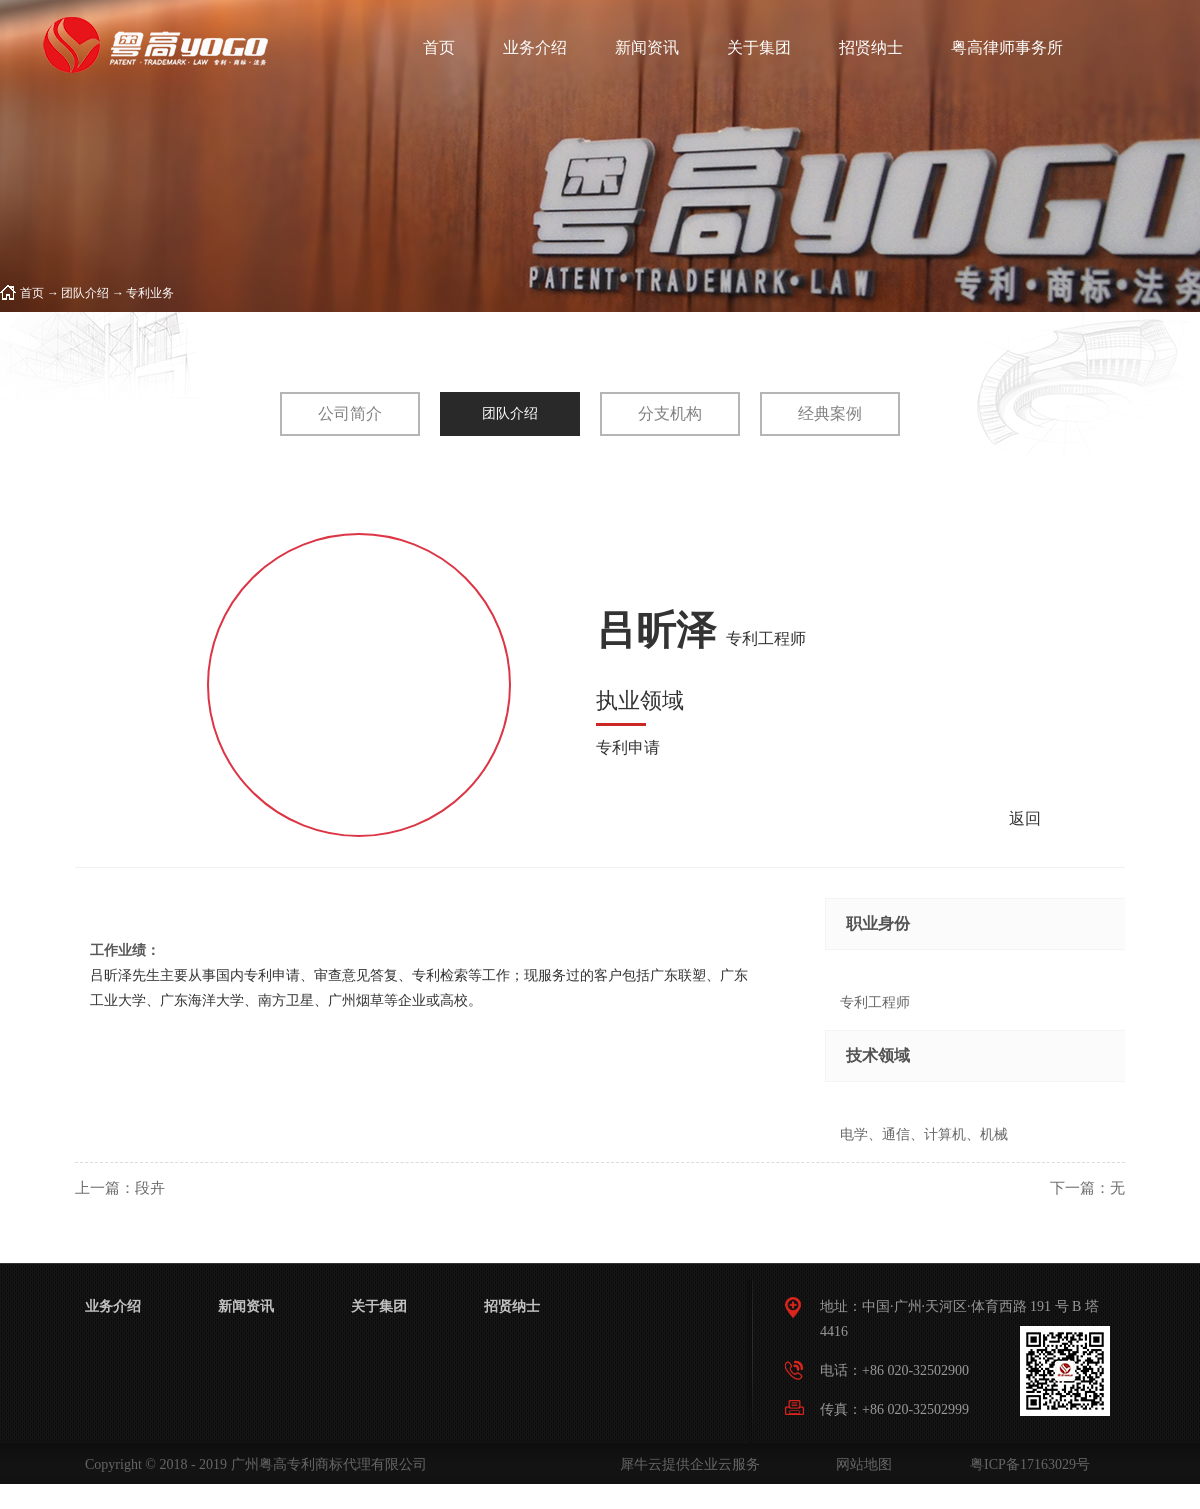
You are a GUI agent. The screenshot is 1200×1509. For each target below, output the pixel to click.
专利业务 (150, 293)
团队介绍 (85, 293)
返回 (1025, 818)
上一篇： (120, 1188)
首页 (439, 47)
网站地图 (860, 1464)
